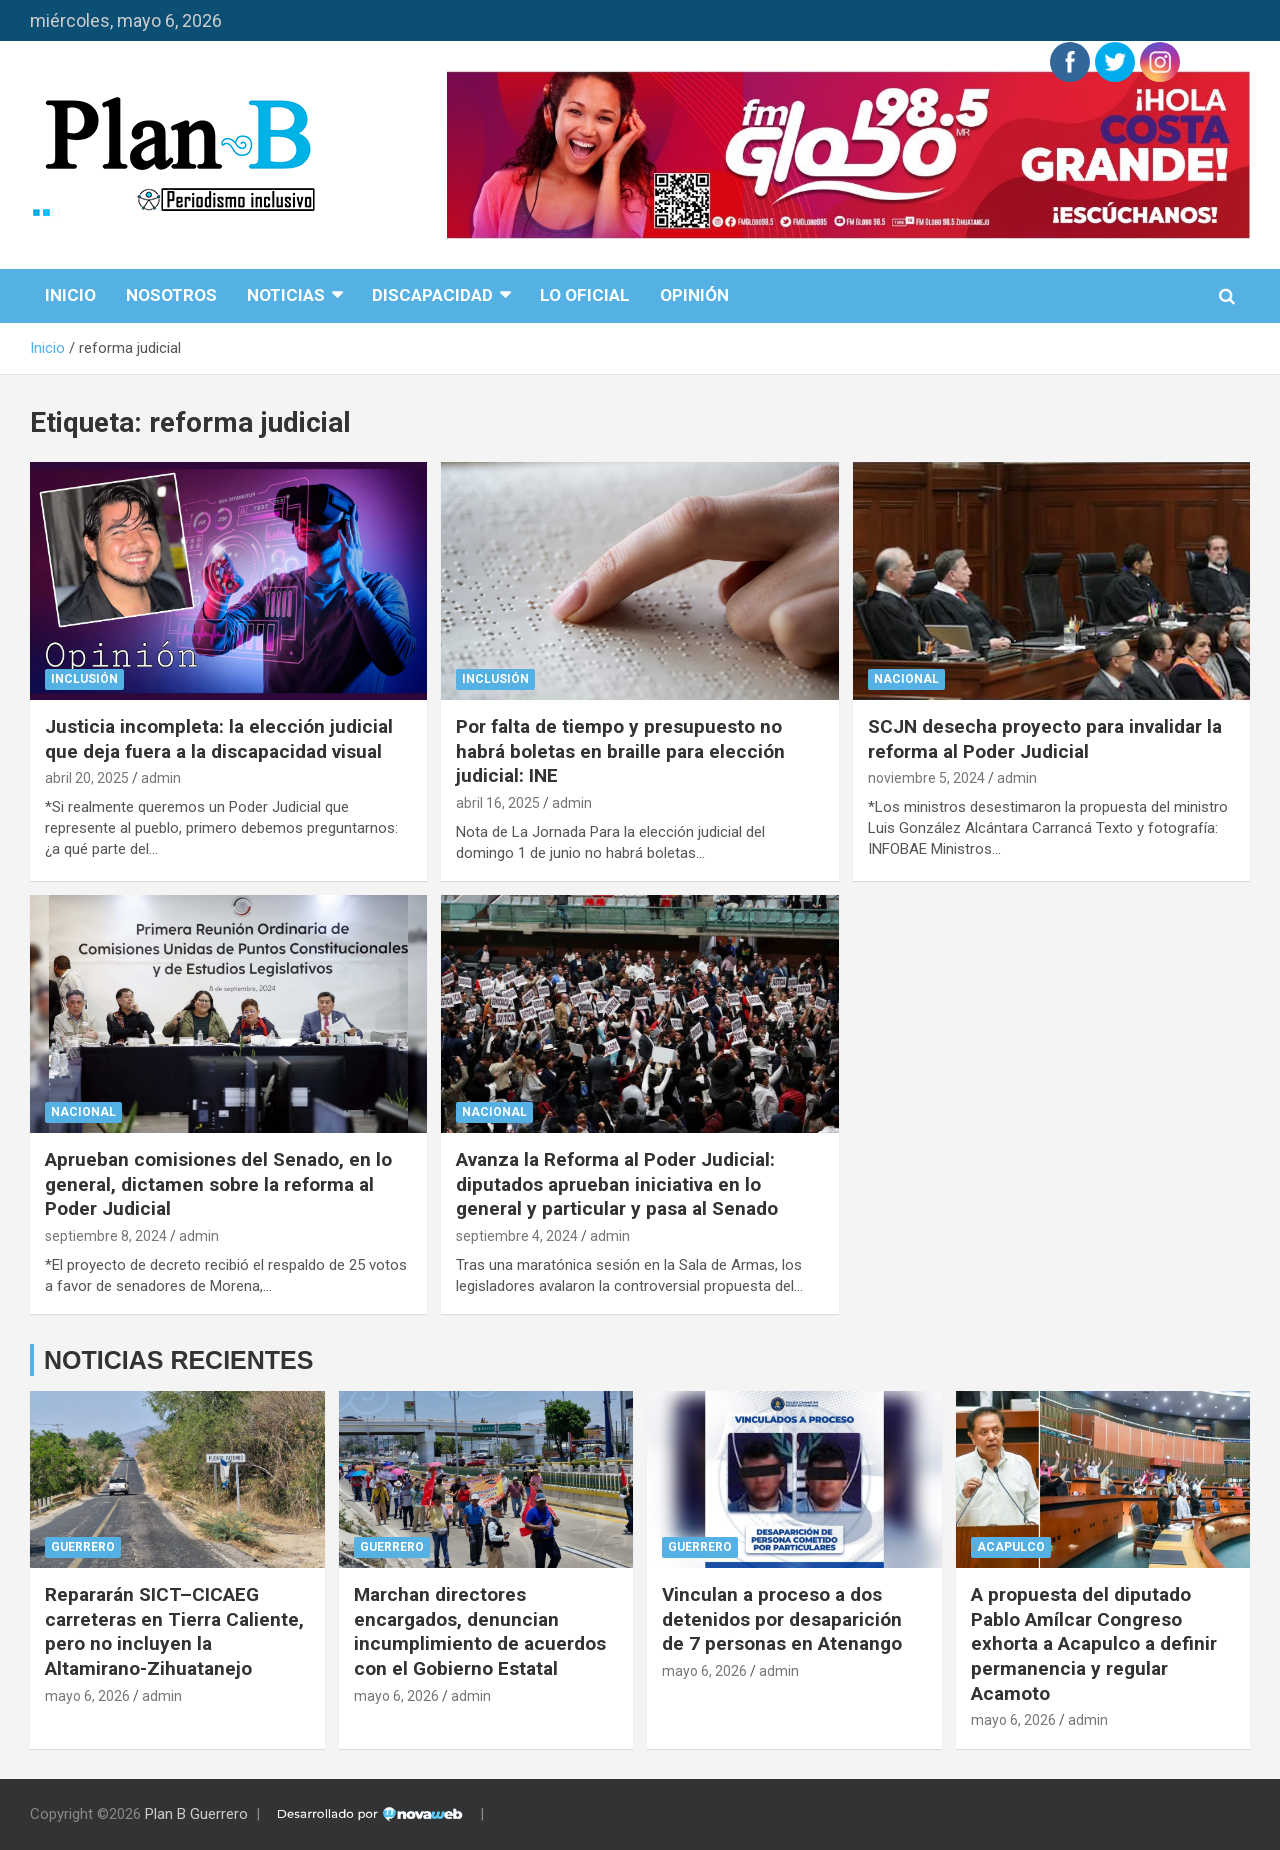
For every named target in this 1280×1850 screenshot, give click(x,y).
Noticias (286, 295)
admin (161, 778)
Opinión (694, 295)
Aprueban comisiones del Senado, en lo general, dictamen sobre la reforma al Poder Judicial (218, 1184)
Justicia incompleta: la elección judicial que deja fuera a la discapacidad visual (219, 739)
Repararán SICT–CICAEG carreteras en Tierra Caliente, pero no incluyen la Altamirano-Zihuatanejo (174, 1631)
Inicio (70, 295)
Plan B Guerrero (196, 1814)
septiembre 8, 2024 (106, 1236)
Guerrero (83, 1547)
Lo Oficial (585, 295)
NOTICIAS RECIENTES (178, 1360)
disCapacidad (432, 295)
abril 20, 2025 (87, 778)
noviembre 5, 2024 (926, 778)
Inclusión (84, 679)
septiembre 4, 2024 (517, 1236)
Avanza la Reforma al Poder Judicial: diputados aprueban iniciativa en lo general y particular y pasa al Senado (617, 1184)
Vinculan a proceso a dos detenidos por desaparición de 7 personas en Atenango (782, 1619)
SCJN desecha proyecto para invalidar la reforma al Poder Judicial (1045, 739)
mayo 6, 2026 (87, 1696)
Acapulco (1011, 1547)
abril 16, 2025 (498, 803)
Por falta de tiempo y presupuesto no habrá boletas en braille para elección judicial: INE (620, 751)
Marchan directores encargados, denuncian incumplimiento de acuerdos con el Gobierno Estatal (480, 1631)
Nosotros (171, 295)
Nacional (906, 679)
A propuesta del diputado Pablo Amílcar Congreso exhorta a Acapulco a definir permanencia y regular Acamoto (1094, 1644)
